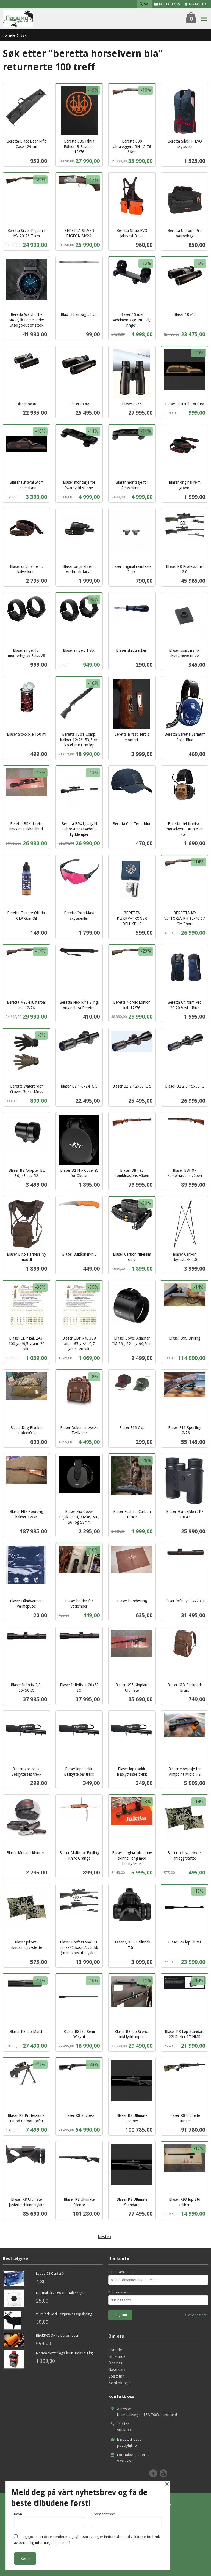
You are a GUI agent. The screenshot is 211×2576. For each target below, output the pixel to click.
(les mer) (62, 2542)
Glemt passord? (196, 2315)
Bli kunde (117, 2356)
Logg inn (116, 2376)
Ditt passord (118, 2292)
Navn (49, 2519)
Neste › (104, 2236)
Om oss (115, 2363)
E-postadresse (120, 2271)
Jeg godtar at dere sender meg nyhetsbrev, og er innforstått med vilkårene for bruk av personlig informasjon (87, 2539)
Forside (9, 35)
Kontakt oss (119, 2382)
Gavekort (117, 2369)
